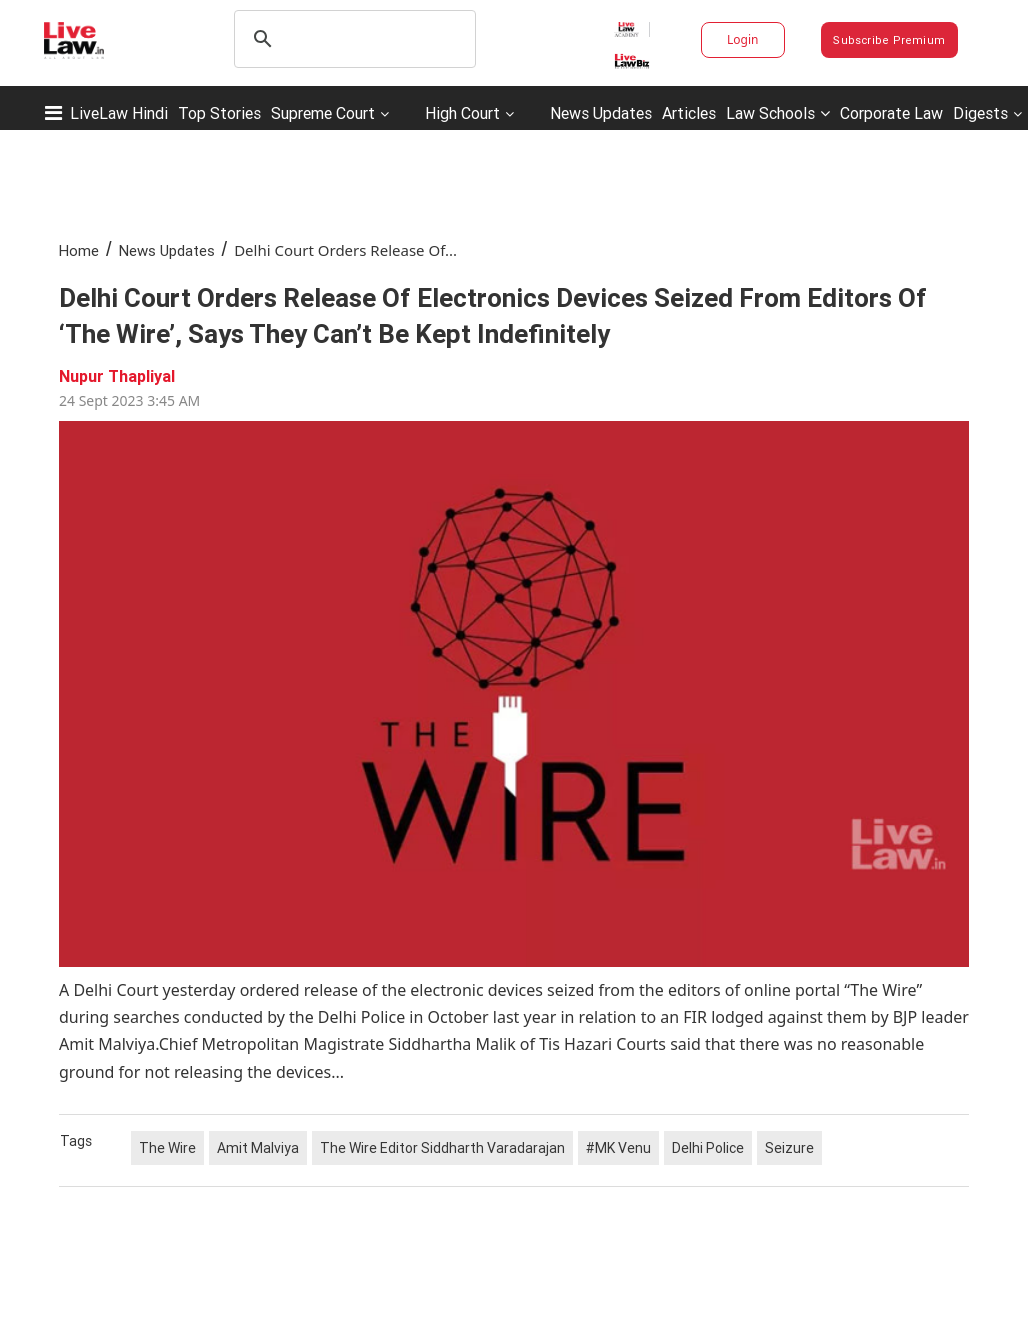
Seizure (789, 1148)
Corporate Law (891, 113)
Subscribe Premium (889, 40)
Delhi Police (708, 1148)
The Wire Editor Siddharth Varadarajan (442, 1148)
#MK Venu (618, 1148)
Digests (980, 113)
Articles (689, 113)
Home (79, 250)
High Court (462, 113)
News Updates (601, 113)
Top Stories (219, 113)
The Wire (167, 1148)
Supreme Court (323, 113)
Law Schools (778, 113)
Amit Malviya (258, 1148)
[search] (352, 39)
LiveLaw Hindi (119, 113)
